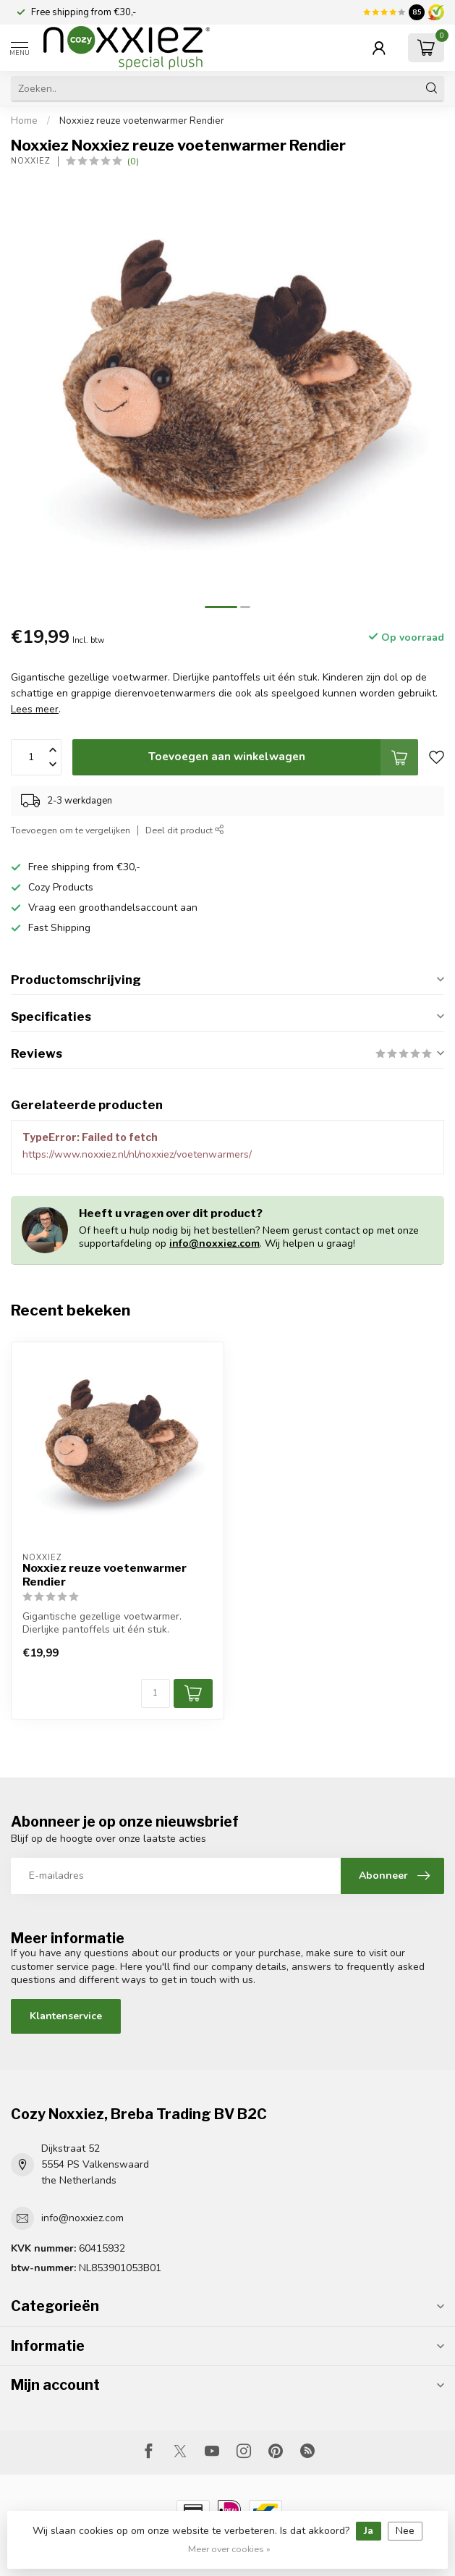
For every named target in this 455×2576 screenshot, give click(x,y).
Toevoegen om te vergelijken (70, 830)
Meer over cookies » (229, 2549)
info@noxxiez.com (214, 1243)
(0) (133, 161)
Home (24, 120)
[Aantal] (155, 1693)
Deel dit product (184, 830)
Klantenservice (66, 2016)
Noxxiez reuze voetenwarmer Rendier (141, 120)
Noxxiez (31, 161)
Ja (368, 2531)
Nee (405, 2531)
